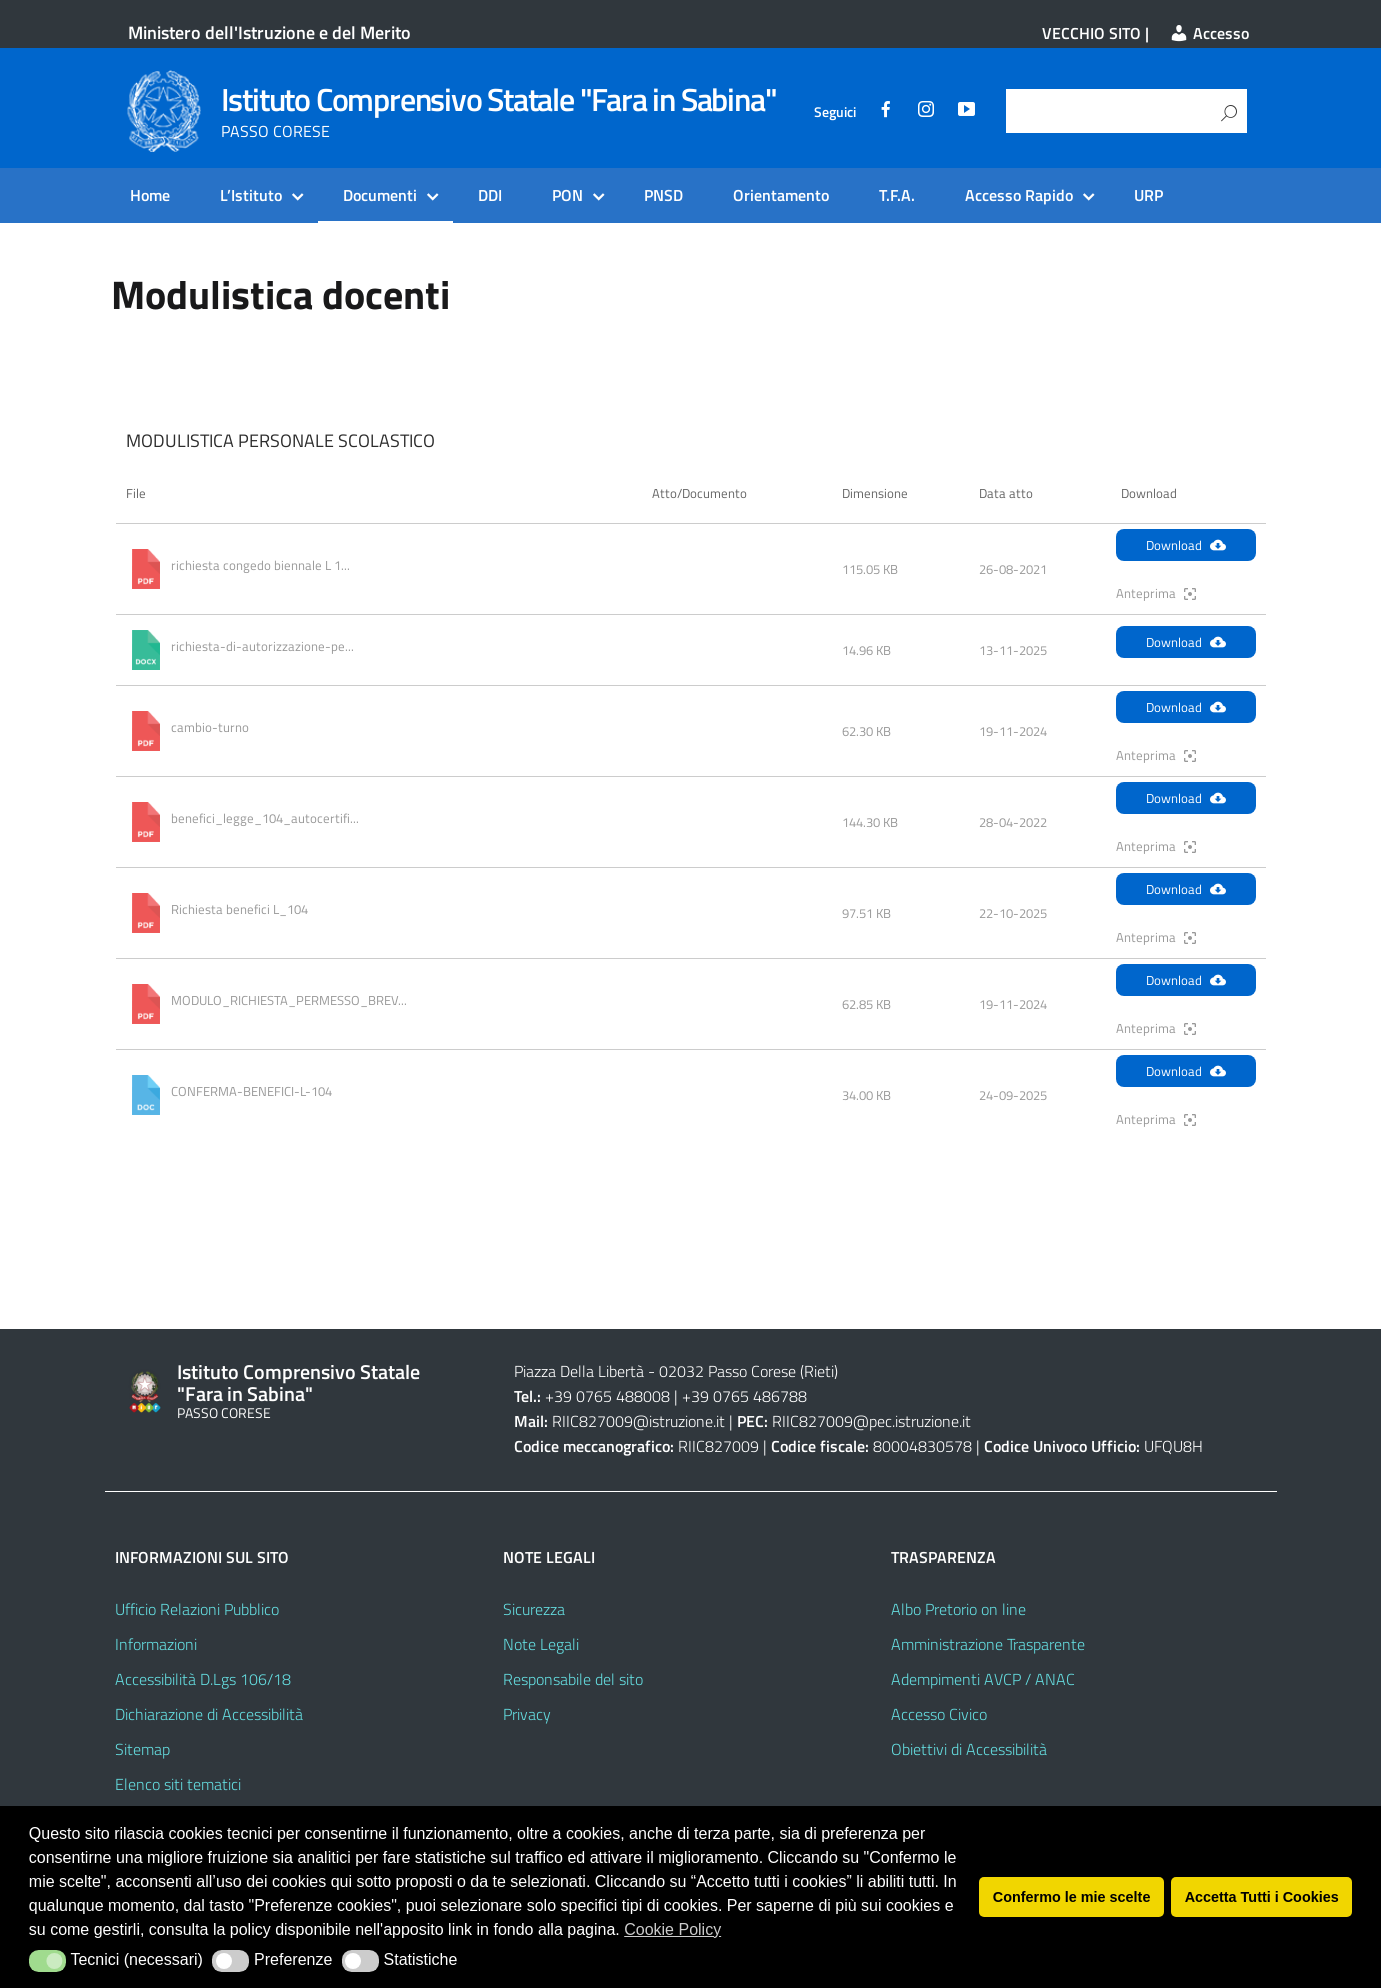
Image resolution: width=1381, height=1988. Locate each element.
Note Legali (541, 1644)
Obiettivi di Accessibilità (969, 1749)
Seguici (835, 112)
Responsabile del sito (573, 1679)
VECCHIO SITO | (1095, 33)
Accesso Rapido (1019, 195)
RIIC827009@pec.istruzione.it (871, 1421)
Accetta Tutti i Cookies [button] (1262, 1897)
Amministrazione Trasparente (988, 1644)
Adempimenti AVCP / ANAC (983, 1679)
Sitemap (142, 1749)
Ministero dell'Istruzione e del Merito (269, 32)
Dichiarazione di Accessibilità (209, 1714)
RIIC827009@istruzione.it (638, 1421)
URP (1148, 195)
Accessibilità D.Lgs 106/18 (203, 1679)
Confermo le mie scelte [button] (1072, 1897)
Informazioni (156, 1644)
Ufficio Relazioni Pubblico (197, 1609)
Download (1186, 545)
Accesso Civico (939, 1714)
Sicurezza (534, 1609)
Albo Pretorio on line (958, 1609)
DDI (490, 195)
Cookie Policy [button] (672, 1929)
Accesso (1209, 33)
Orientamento (781, 195)
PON (567, 195)
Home (150, 195)
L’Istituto (251, 195)
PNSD (663, 195)
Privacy (527, 1714)
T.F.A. (897, 195)
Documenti (380, 195)
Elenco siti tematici (178, 1784)
